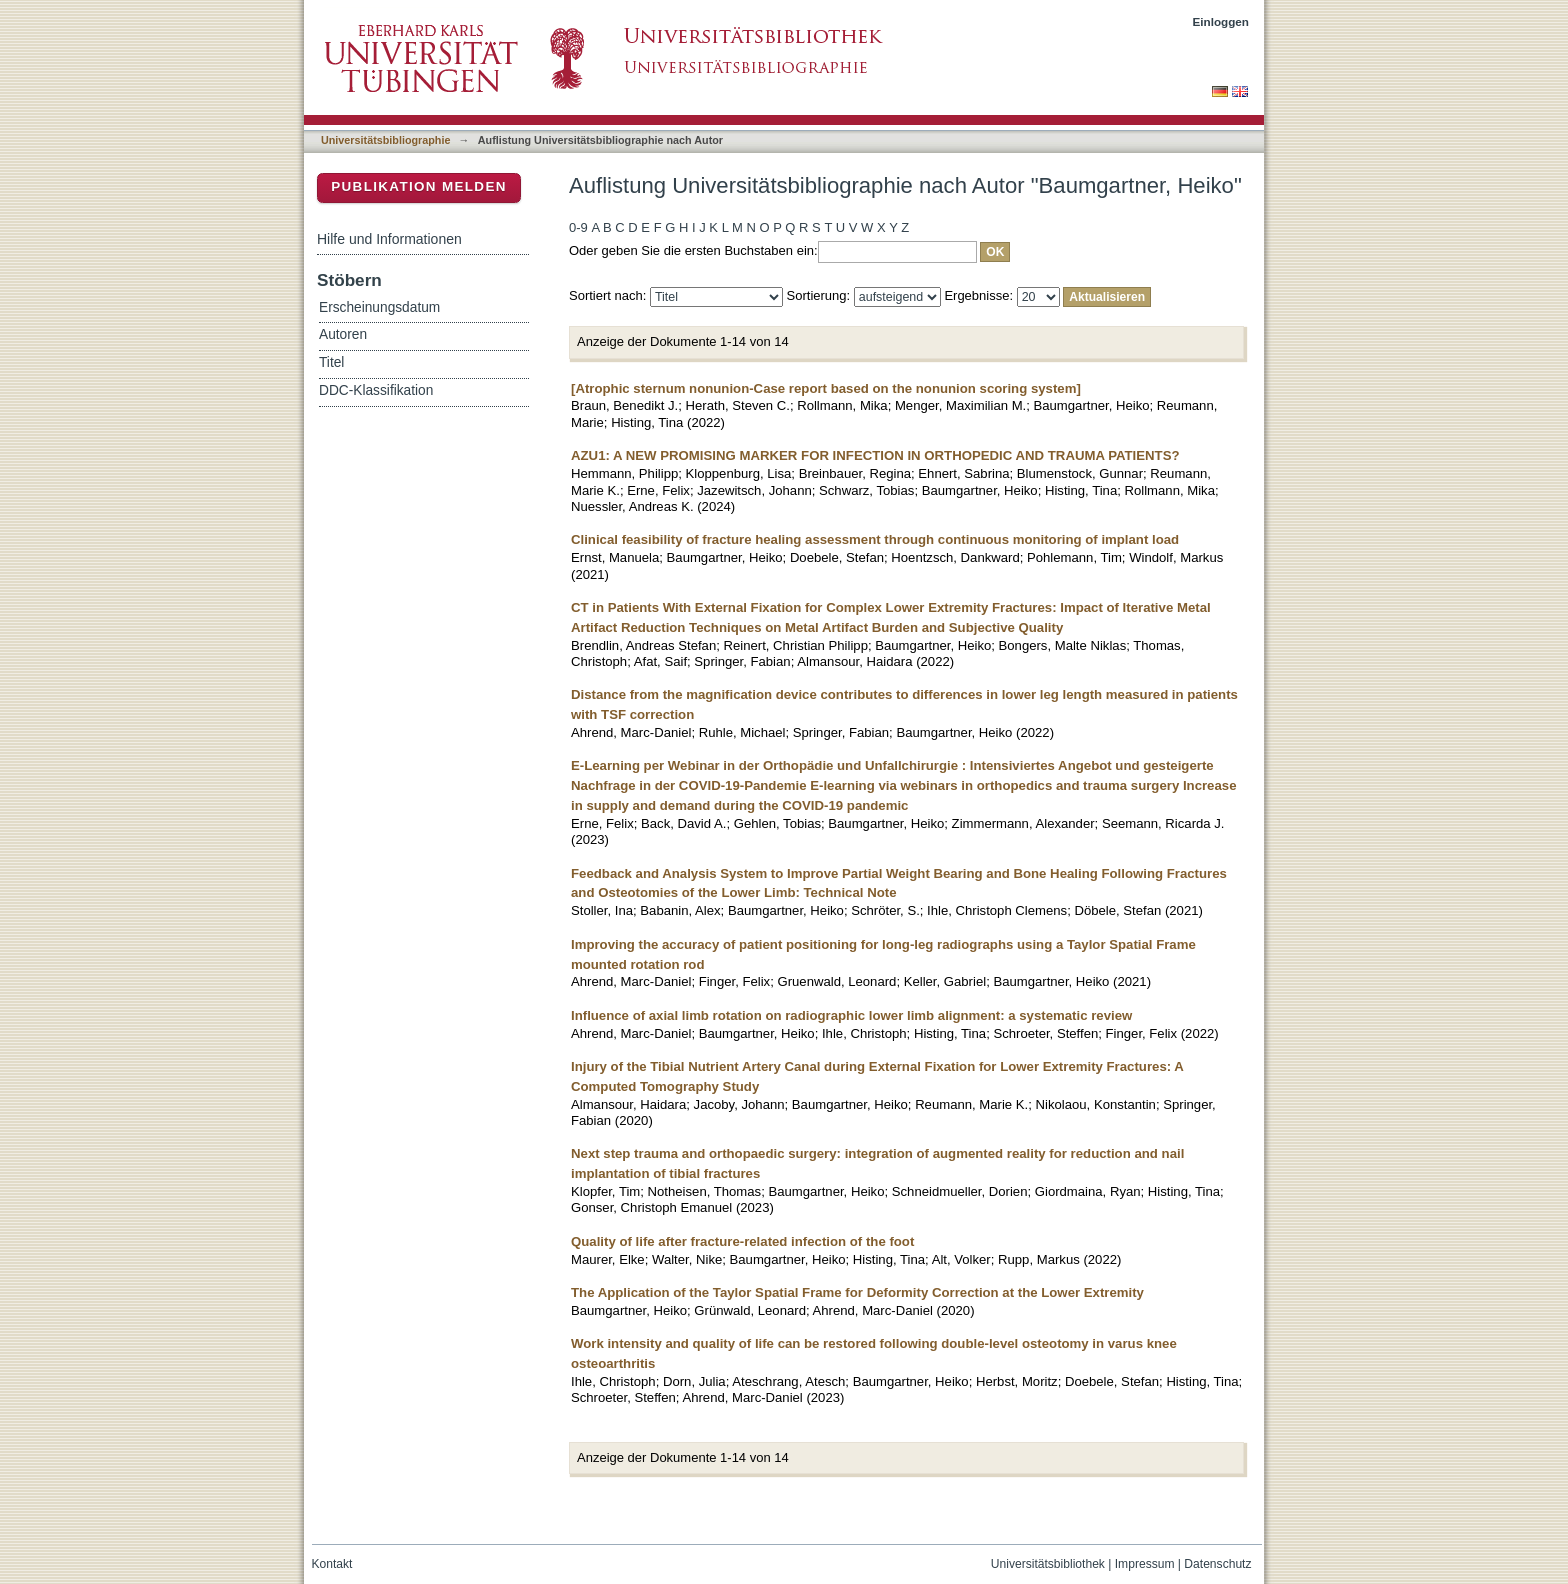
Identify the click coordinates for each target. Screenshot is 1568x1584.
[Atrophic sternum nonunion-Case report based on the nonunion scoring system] (826, 388)
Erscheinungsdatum (379, 307)
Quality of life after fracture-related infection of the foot (742, 1241)
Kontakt (332, 1564)
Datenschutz (1217, 1564)
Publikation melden (419, 186)
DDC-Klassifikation (376, 390)
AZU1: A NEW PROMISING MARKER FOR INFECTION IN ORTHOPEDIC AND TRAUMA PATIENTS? (875, 455)
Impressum (1145, 1564)
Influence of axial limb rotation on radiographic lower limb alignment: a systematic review (851, 1015)
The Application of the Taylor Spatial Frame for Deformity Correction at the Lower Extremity (857, 1292)
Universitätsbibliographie (385, 140)
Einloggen (1221, 21)
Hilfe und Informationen (389, 239)
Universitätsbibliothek (1048, 1564)
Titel (331, 362)
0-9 (578, 227)
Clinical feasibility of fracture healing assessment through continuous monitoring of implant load (875, 539)
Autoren (343, 334)
